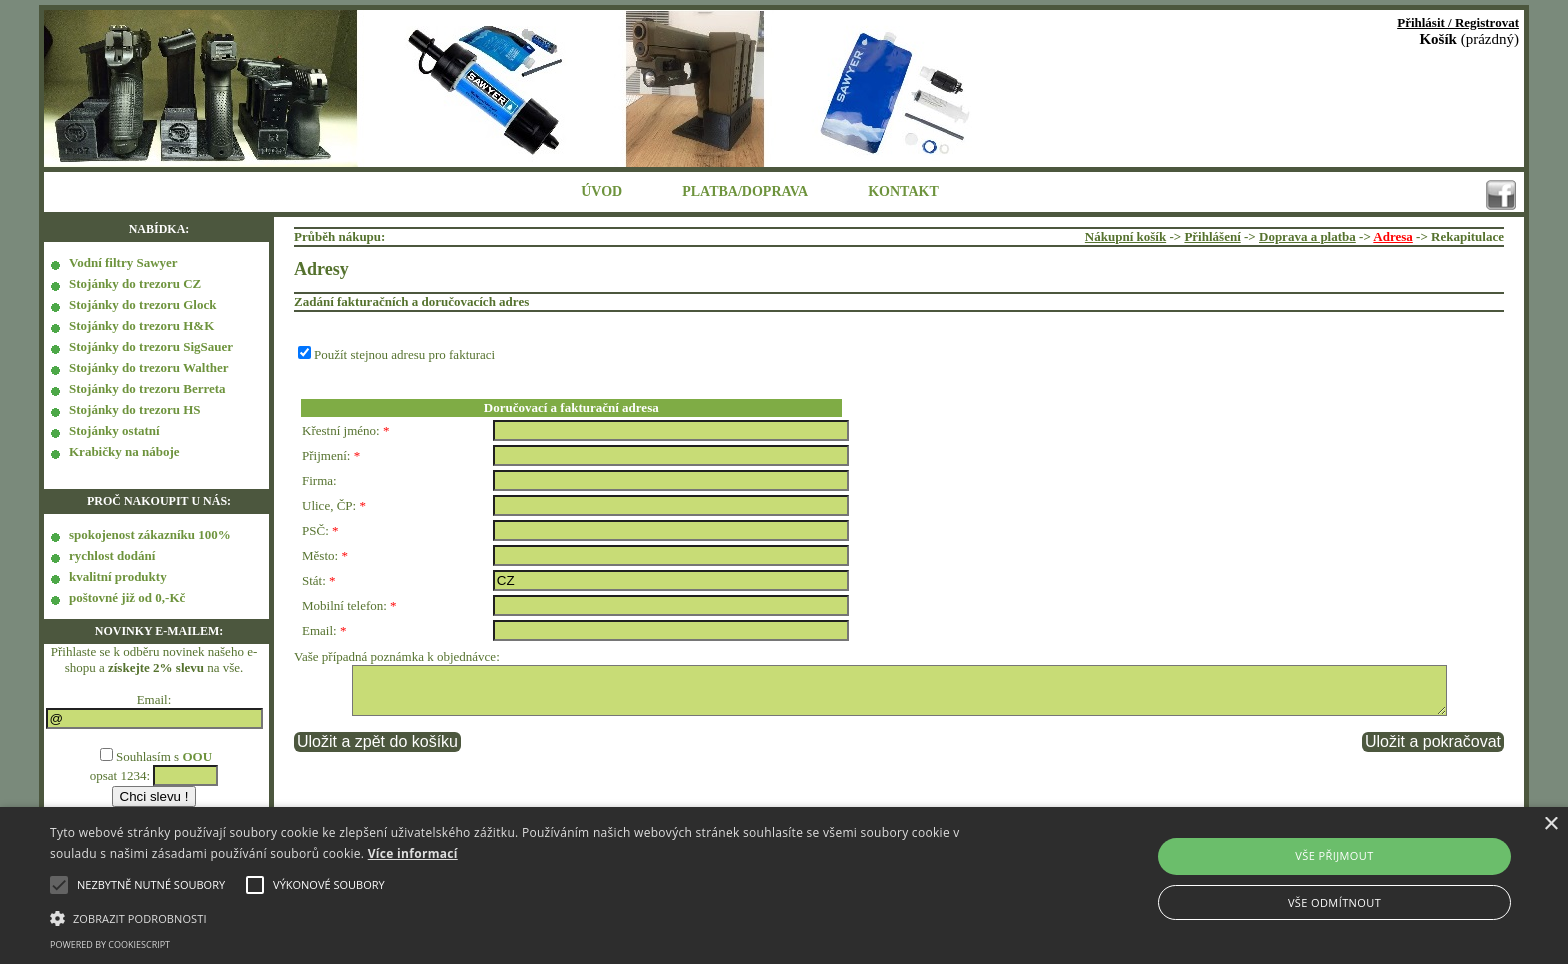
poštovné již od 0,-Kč (127, 597)
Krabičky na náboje (124, 451)
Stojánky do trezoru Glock (142, 304)
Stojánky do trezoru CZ (135, 283)
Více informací (413, 853)
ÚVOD (601, 191)
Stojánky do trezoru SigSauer (151, 346)
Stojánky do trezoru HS (135, 409)
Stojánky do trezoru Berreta (147, 388)
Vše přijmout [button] (1334, 855)
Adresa (1392, 236)
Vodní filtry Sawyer (123, 262)
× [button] (1550, 824)
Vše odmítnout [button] (1334, 902)
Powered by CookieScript (110, 944)
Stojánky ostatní (114, 430)
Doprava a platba (1307, 236)
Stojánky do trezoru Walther (149, 367)
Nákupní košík (1125, 236)
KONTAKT (903, 191)
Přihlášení (1212, 236)
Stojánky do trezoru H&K (141, 325)
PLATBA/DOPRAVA (745, 191)
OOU (197, 756)
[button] (527, 917)
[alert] (784, 885)
